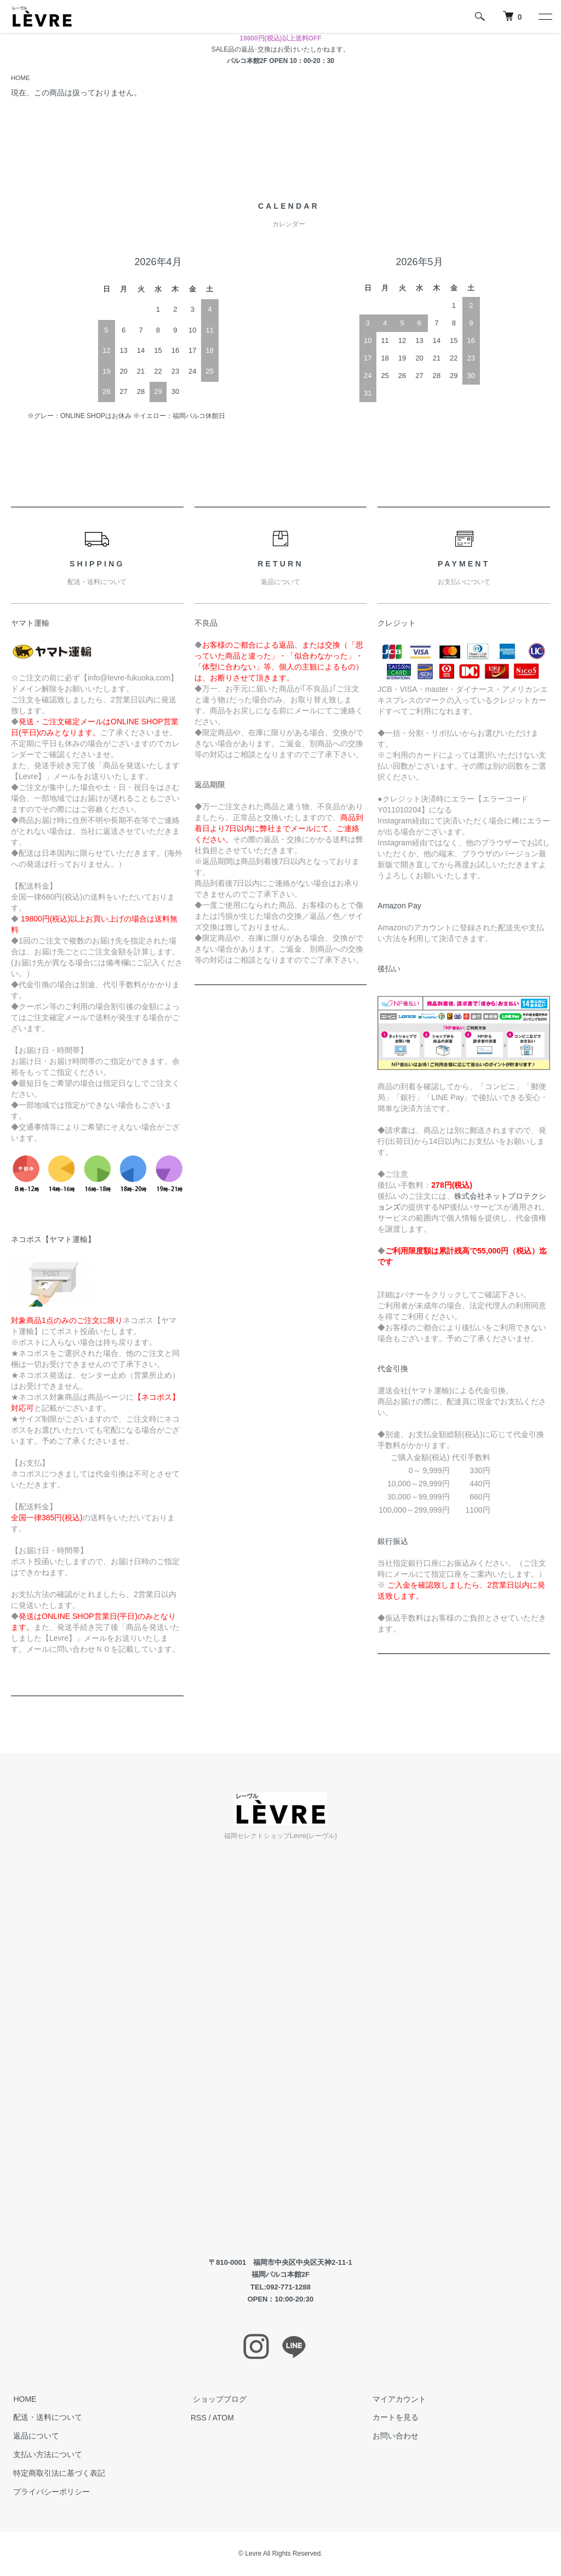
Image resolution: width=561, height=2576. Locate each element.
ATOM (223, 2417)
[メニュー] (544, 16)
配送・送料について (45, 2417)
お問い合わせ (393, 2436)
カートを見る (393, 2417)
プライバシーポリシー (49, 2491)
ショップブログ (217, 2399)
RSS (199, 2417)
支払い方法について (45, 2455)
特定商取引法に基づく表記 (57, 2473)
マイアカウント (397, 2399)
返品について (34, 2436)
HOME (21, 78)
